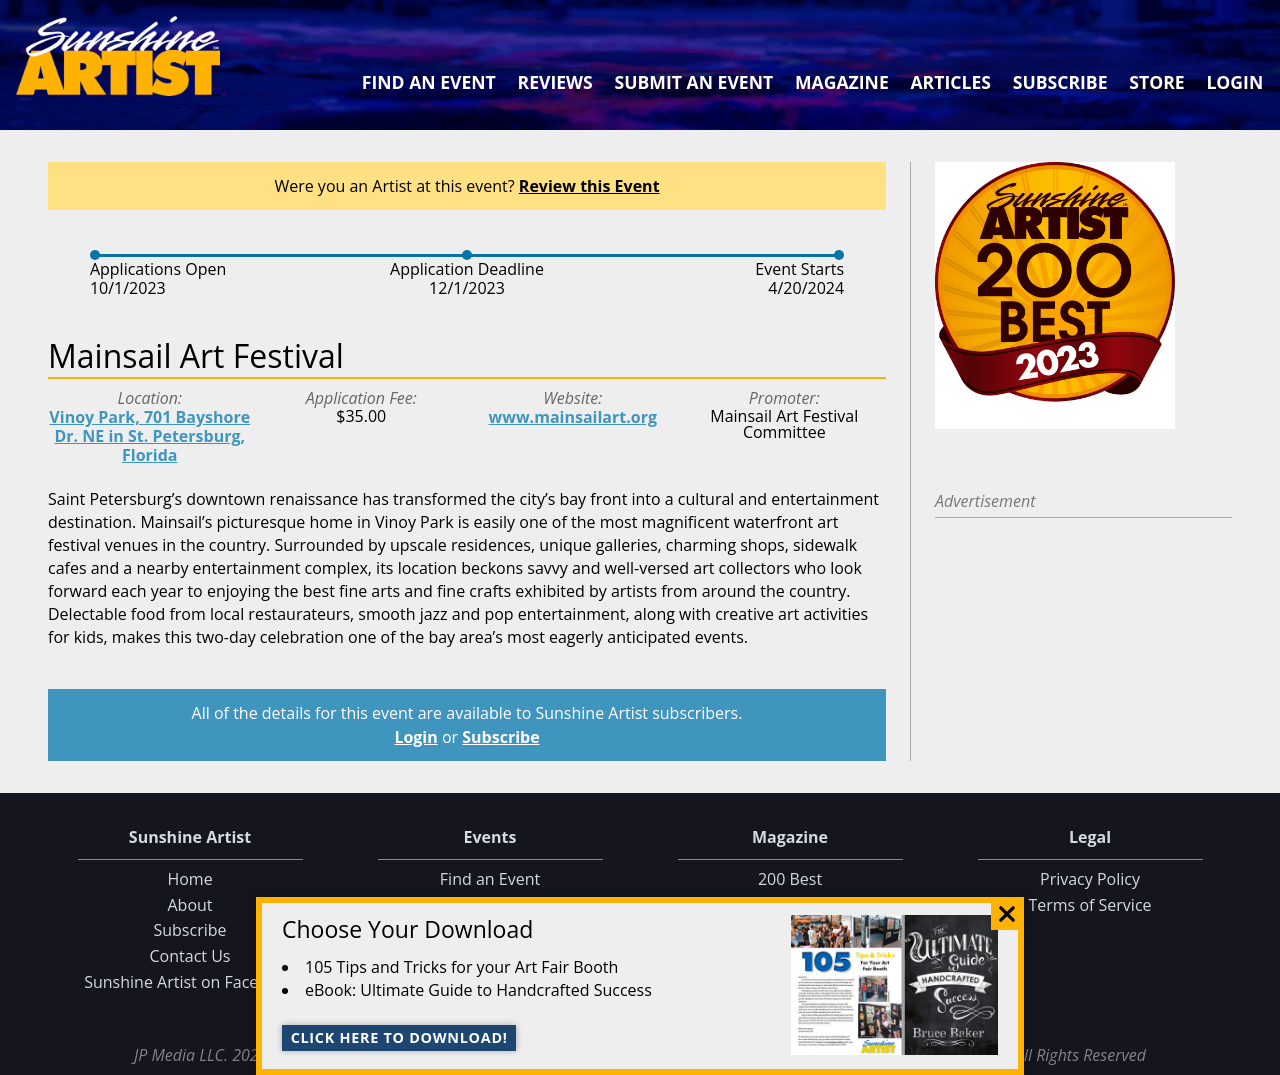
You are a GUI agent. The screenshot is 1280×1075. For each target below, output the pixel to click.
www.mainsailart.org (573, 417)
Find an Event (429, 82)
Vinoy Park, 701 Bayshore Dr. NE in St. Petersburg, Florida (149, 436)
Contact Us (190, 956)
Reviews (555, 82)
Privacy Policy (1090, 879)
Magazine (842, 82)
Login (1234, 82)
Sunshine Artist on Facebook (190, 982)
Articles (950, 82)
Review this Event (589, 186)
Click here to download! (399, 1037)
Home (189, 879)
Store (1156, 82)
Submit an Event (694, 82)
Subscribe (1060, 82)
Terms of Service (1089, 905)
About (189, 905)
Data (1256, 1056)
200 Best (790, 879)
